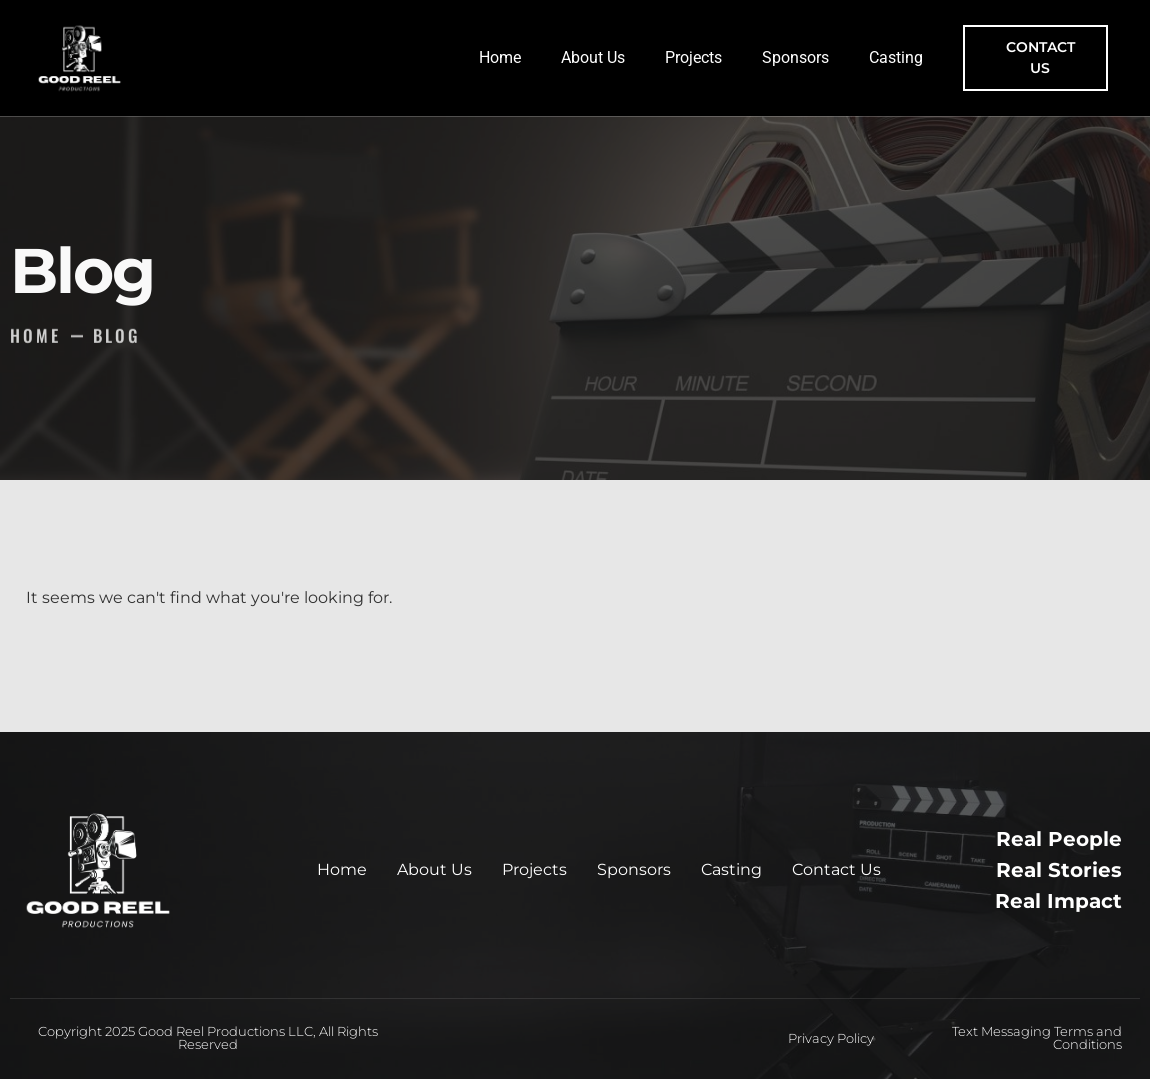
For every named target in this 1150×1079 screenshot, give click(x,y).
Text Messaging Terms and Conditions (1037, 1037)
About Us (593, 57)
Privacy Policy (831, 1038)
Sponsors (795, 57)
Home (500, 57)
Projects (693, 57)
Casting (896, 57)
